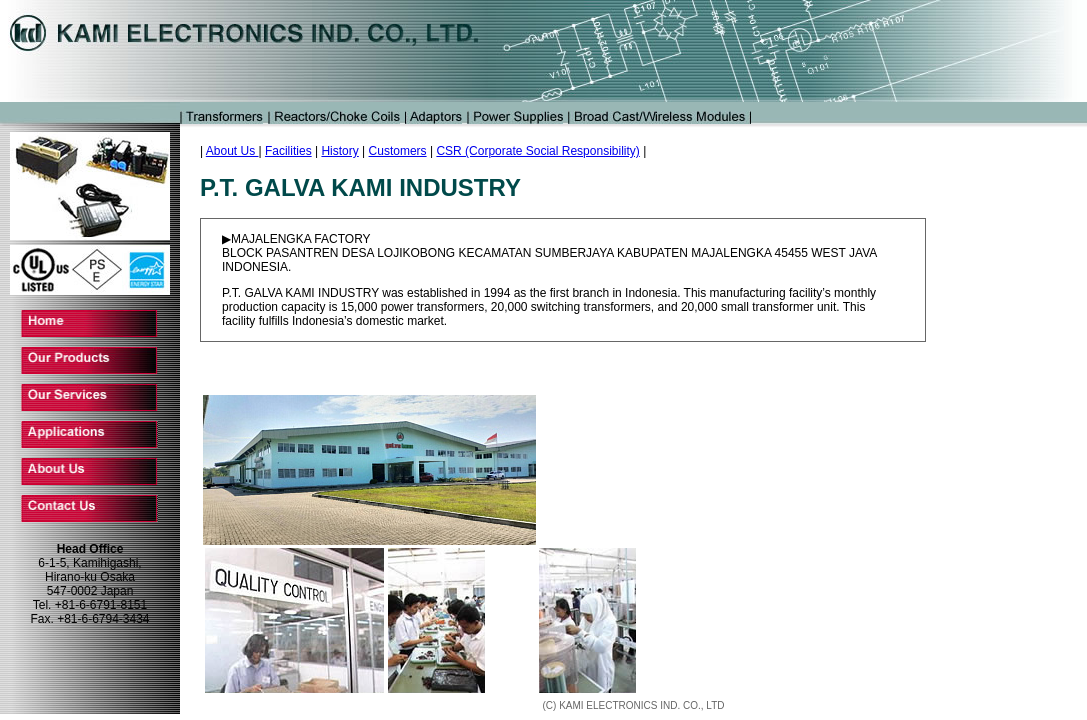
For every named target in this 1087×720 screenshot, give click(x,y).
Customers (398, 151)
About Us (232, 151)
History (339, 151)
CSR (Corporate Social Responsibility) (537, 151)
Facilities (288, 151)
